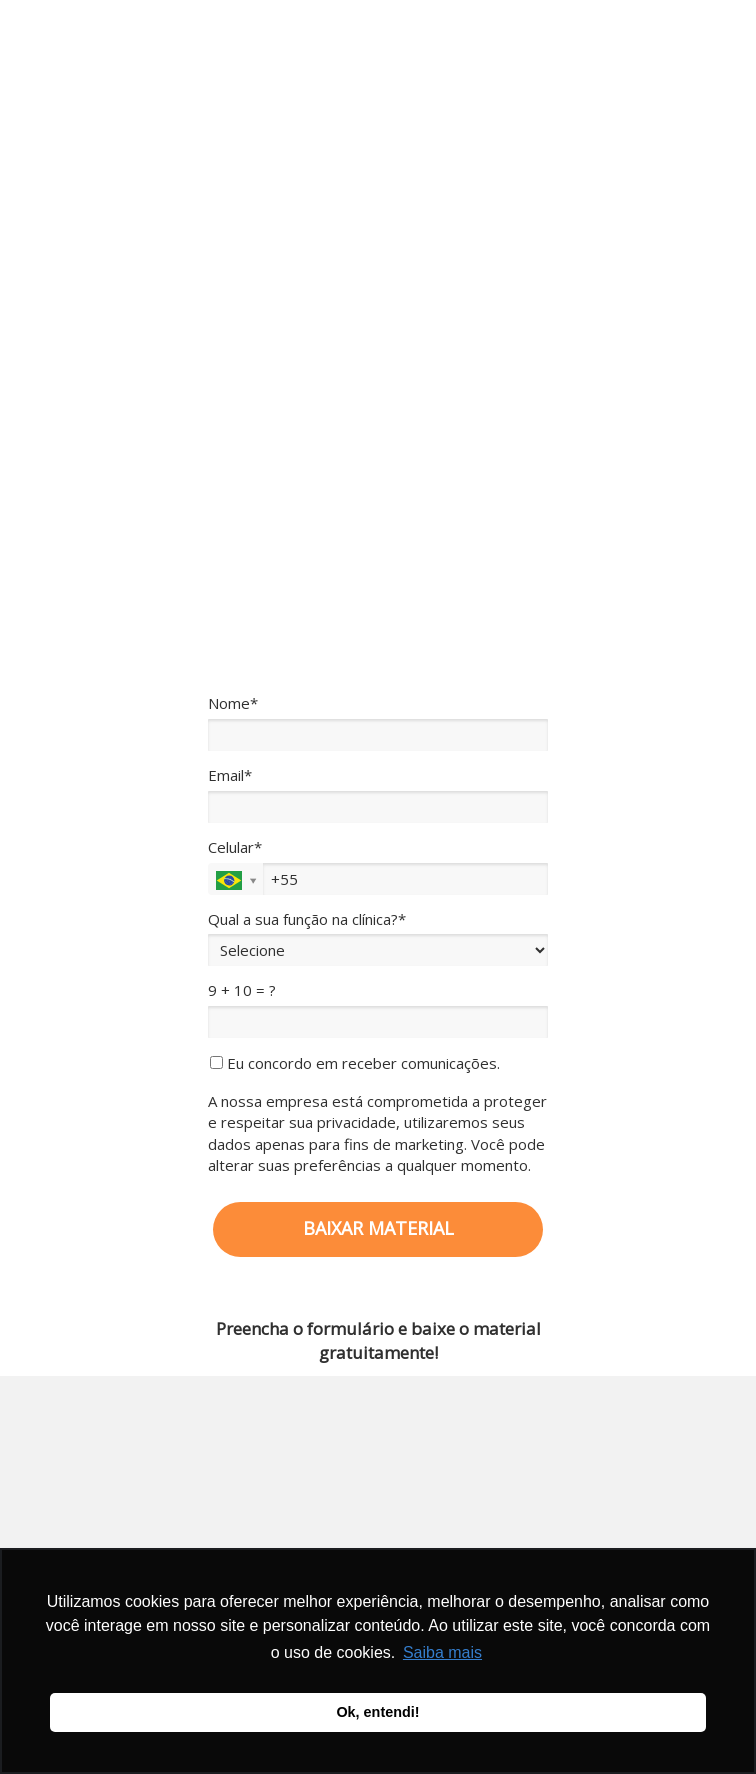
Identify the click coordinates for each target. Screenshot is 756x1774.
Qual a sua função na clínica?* (307, 919)
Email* (230, 775)
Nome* (233, 703)
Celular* (235, 847)
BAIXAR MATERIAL (378, 1228)
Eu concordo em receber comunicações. (355, 1063)
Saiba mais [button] (442, 1652)
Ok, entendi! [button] (377, 1712)
